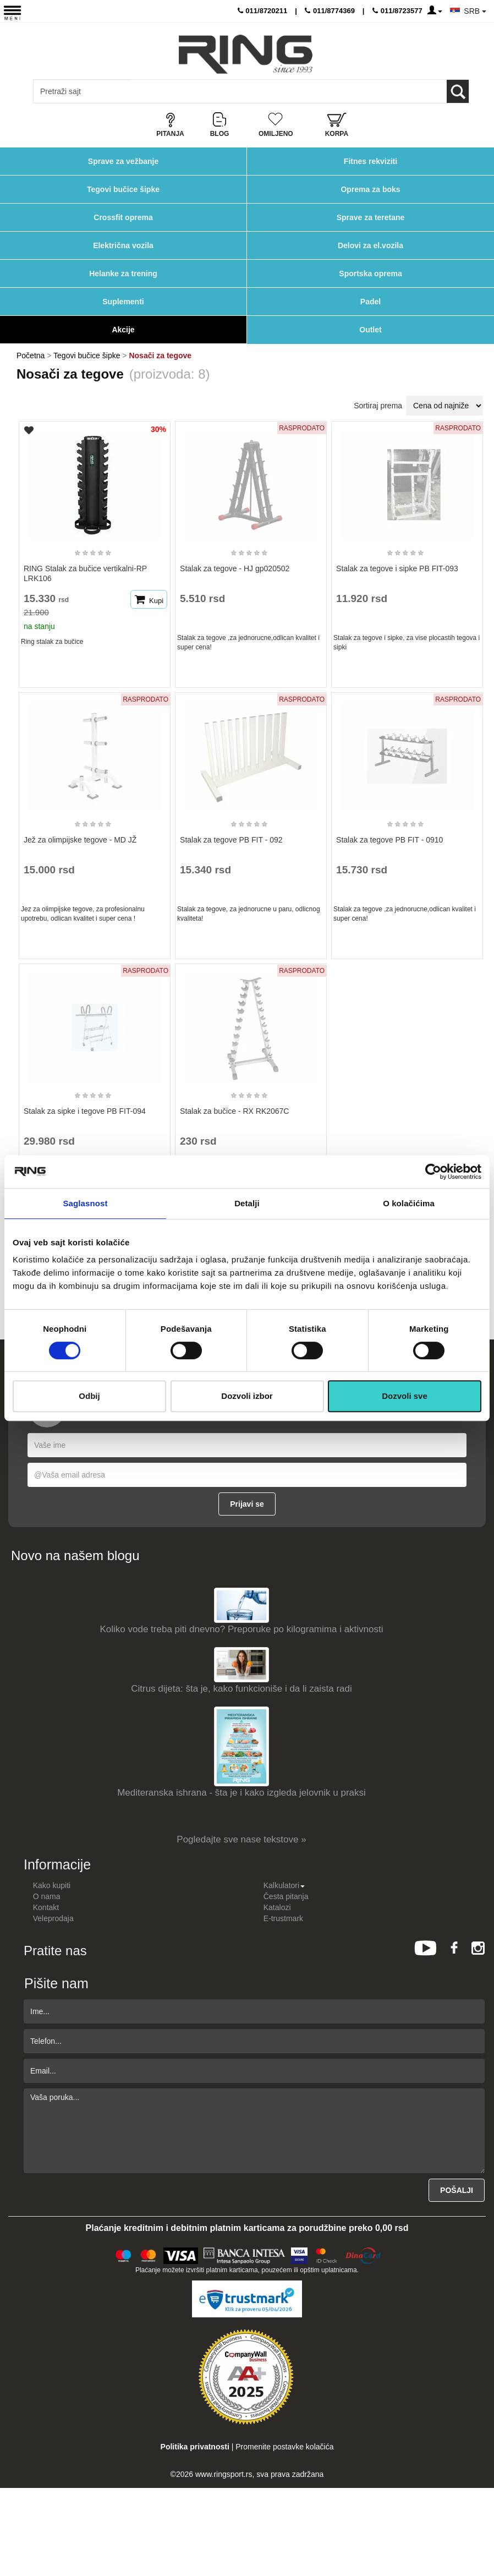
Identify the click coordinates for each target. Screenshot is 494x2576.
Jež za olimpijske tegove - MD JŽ (80, 839)
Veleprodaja (53, 1918)
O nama (47, 1896)
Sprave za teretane (371, 217)
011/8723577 (397, 11)
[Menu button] (12, 12)
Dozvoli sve (404, 1396)
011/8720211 (263, 11)
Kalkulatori (284, 1885)
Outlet (370, 329)
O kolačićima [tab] (409, 1203)
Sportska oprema (370, 273)
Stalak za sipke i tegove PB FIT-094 (85, 1111)
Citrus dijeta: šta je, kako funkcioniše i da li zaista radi (241, 1688)
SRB (475, 11)
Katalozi (277, 1907)
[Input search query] (82, 91)
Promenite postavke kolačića (284, 2446)
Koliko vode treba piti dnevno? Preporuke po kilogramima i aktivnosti (241, 1629)
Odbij (89, 1396)
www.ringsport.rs (223, 2474)
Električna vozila (123, 245)
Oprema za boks (370, 189)
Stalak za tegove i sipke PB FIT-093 (397, 568)
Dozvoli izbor (246, 1396)
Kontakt (46, 1907)
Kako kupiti (51, 1885)
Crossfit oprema (123, 217)
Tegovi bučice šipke (123, 189)
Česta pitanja (286, 1896)
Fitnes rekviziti (370, 161)
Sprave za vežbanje (123, 161)
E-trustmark (283, 1918)
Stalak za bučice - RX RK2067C (234, 1111)
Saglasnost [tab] (85, 1203)
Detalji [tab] (247, 1203)
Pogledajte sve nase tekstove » (241, 1839)
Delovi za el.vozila (370, 245)
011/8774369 (330, 11)
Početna (31, 355)
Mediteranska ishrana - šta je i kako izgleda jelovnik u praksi (241, 1792)
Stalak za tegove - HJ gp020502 (234, 568)
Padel (370, 301)
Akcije (123, 329)
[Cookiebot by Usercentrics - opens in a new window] (433, 1171)
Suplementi (123, 301)
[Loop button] (458, 91)
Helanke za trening (123, 273)
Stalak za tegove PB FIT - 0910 (389, 839)
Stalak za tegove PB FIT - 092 (231, 839)
